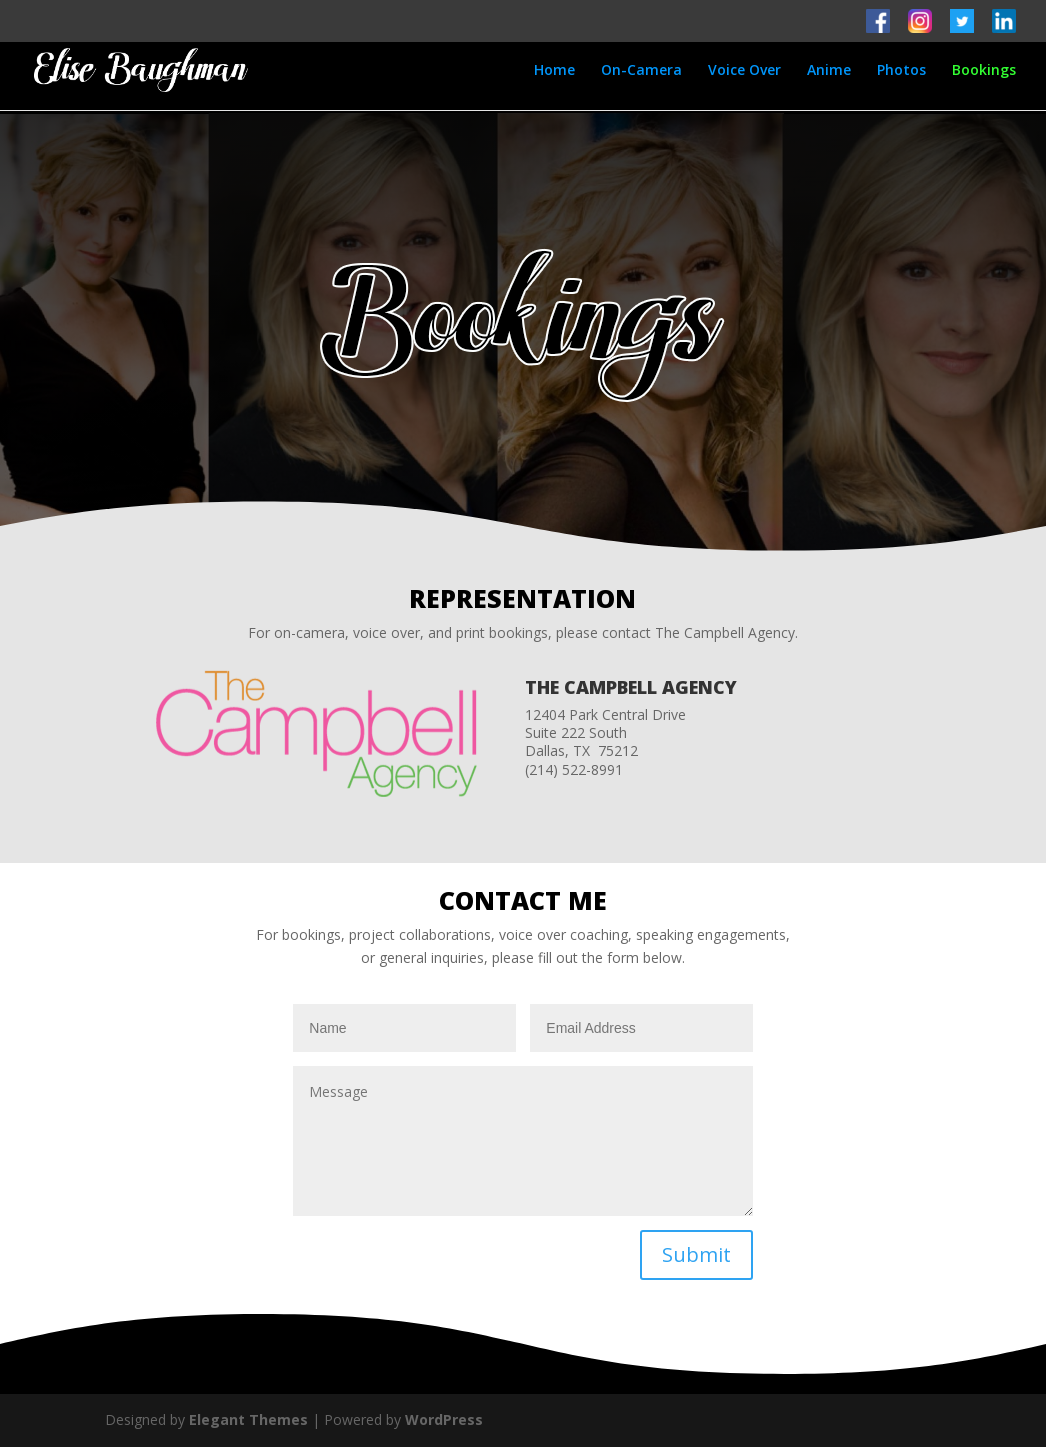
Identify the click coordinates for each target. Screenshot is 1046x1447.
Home (554, 71)
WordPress (444, 1419)
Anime (829, 71)
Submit (696, 1254)
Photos (901, 71)
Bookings (984, 71)
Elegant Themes (248, 1419)
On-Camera (641, 71)
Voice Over (744, 71)
